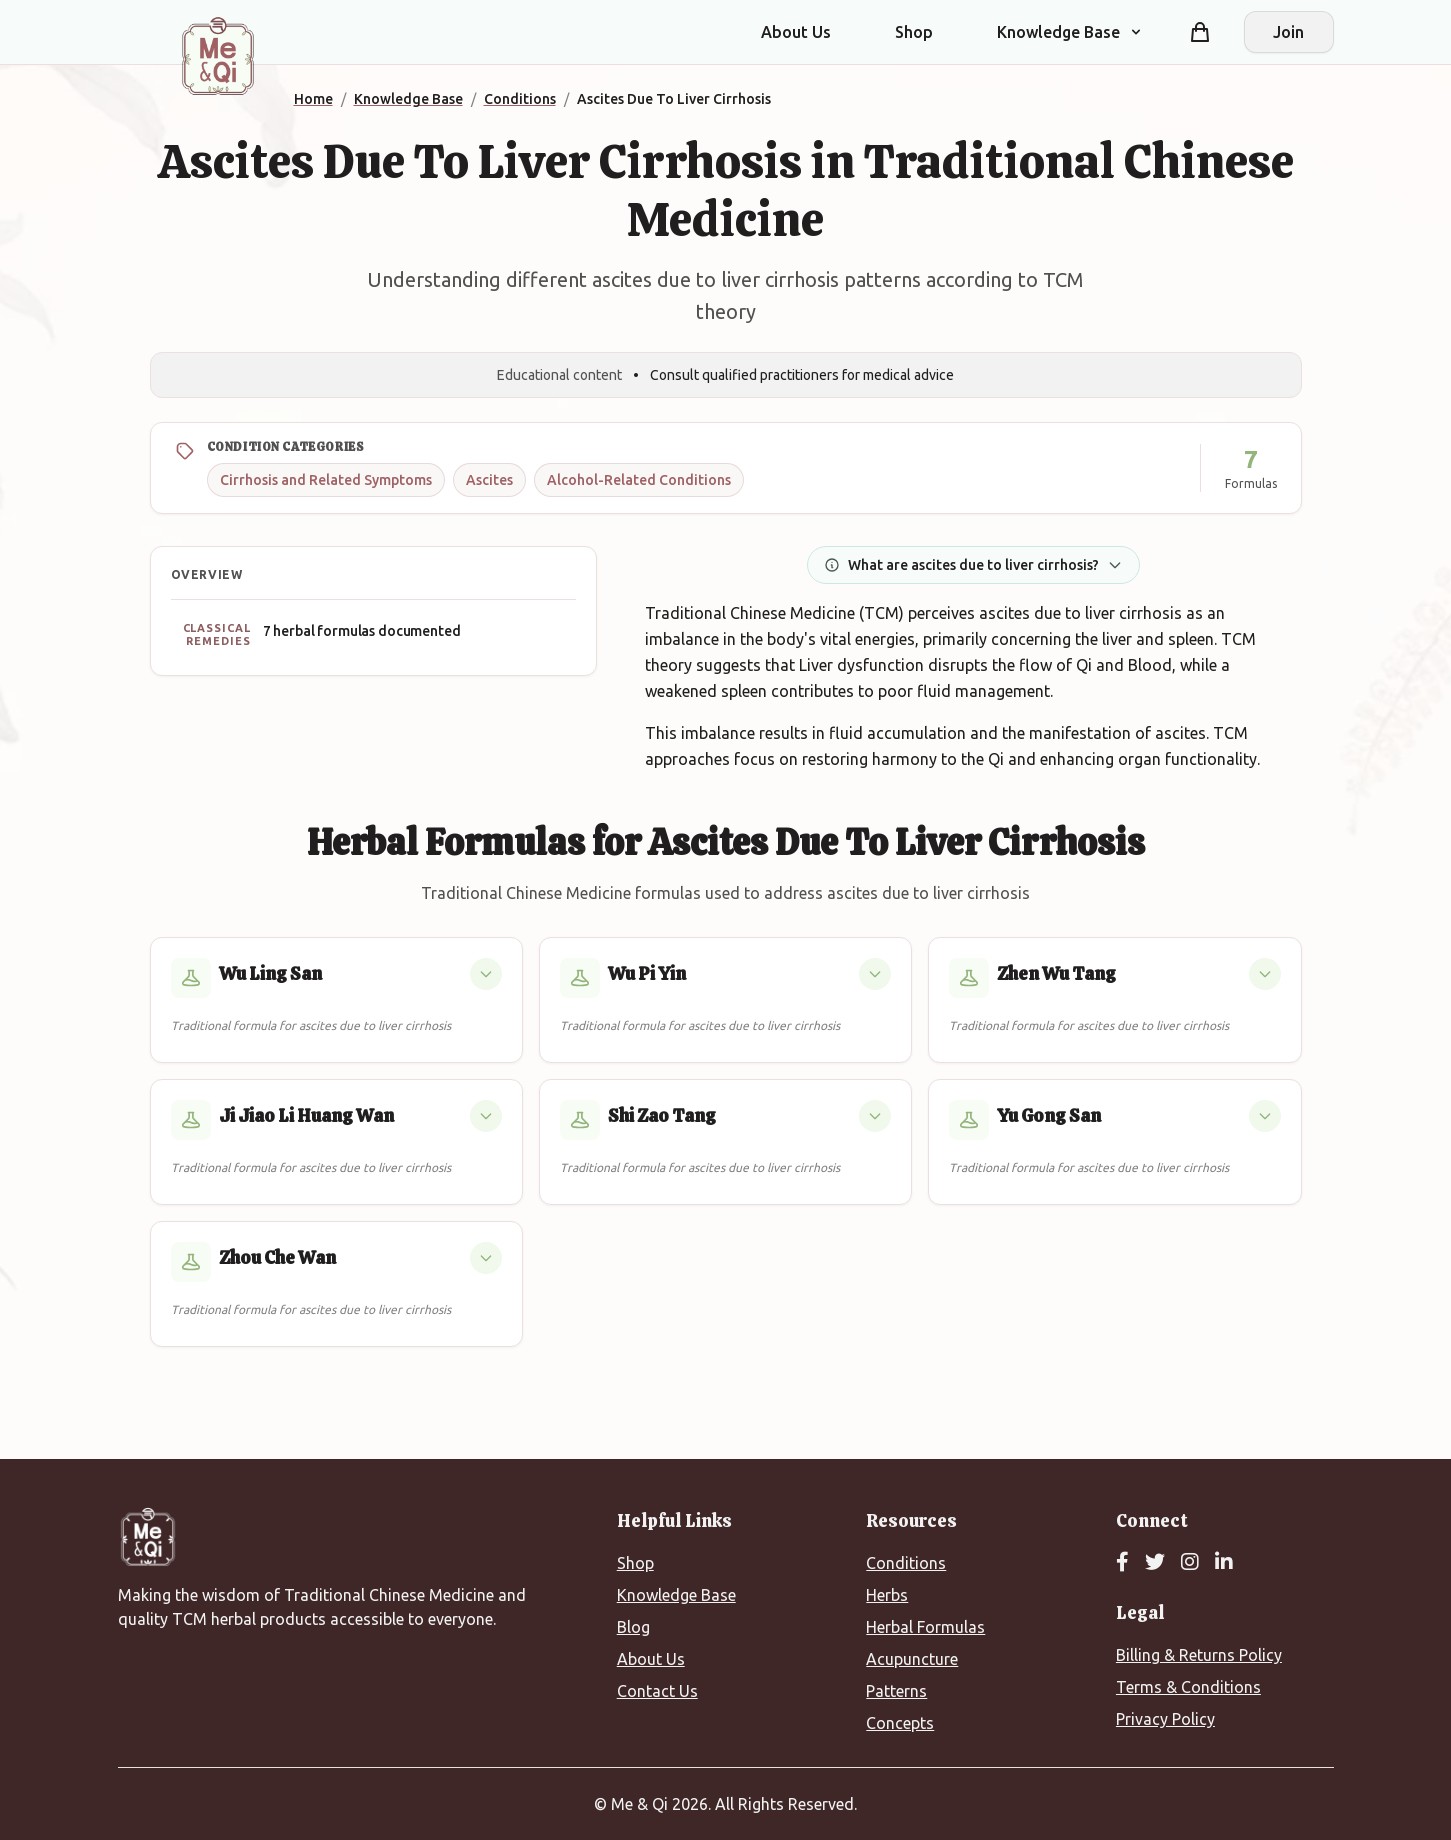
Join (1288, 32)
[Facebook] (1122, 1563)
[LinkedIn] (1224, 1563)
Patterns (896, 1691)
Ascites (489, 480)
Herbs (887, 1595)
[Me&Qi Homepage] (218, 56)
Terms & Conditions (1188, 1687)
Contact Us (657, 1691)
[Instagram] (1190, 1563)
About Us (796, 32)
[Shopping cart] (1200, 32)
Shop (914, 32)
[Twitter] (1155, 1563)
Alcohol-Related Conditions (639, 480)
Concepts (900, 1723)
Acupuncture (912, 1659)
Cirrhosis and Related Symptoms (326, 480)
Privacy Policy (1165, 1719)
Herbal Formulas (925, 1627)
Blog (633, 1627)
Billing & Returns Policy (1199, 1655)
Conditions (906, 1563)
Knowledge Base (676, 1595)
